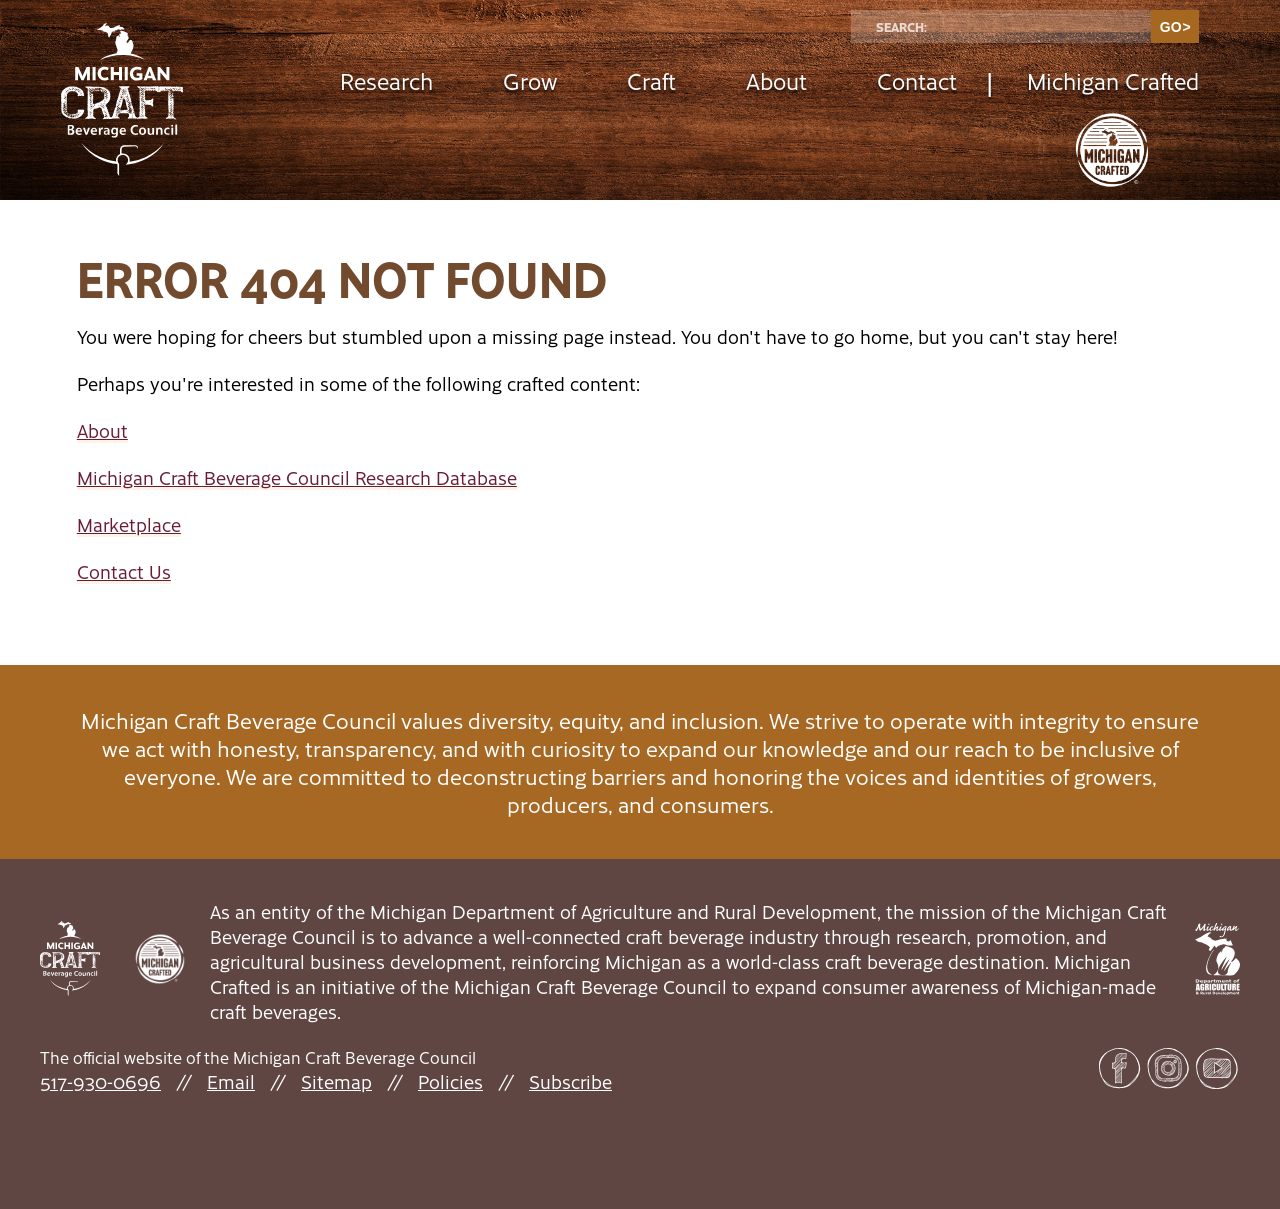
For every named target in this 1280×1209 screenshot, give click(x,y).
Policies (450, 1081)
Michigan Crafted (1113, 80)
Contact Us (124, 571)
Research (386, 80)
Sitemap (336, 1081)
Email (231, 1081)
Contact (917, 80)
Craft (651, 80)
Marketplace (129, 524)
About (776, 80)
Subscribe (570, 1081)
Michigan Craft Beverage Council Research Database (297, 477)
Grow (530, 80)
